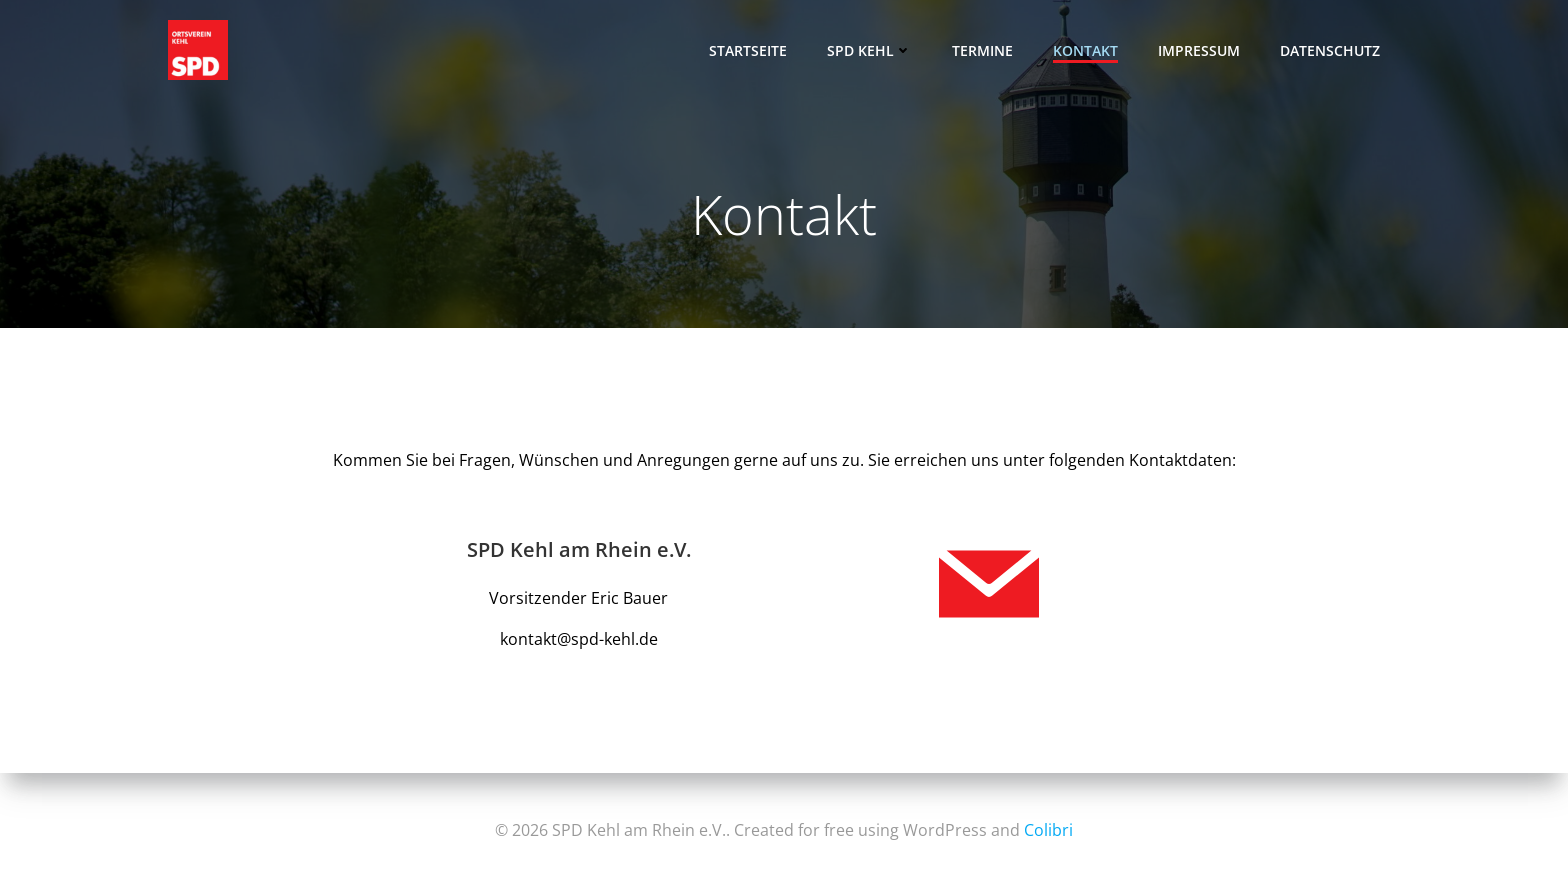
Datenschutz (1330, 50)
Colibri (1048, 830)
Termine (982, 50)
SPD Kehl (869, 50)
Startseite (748, 50)
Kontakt (1085, 50)
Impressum (1199, 50)
